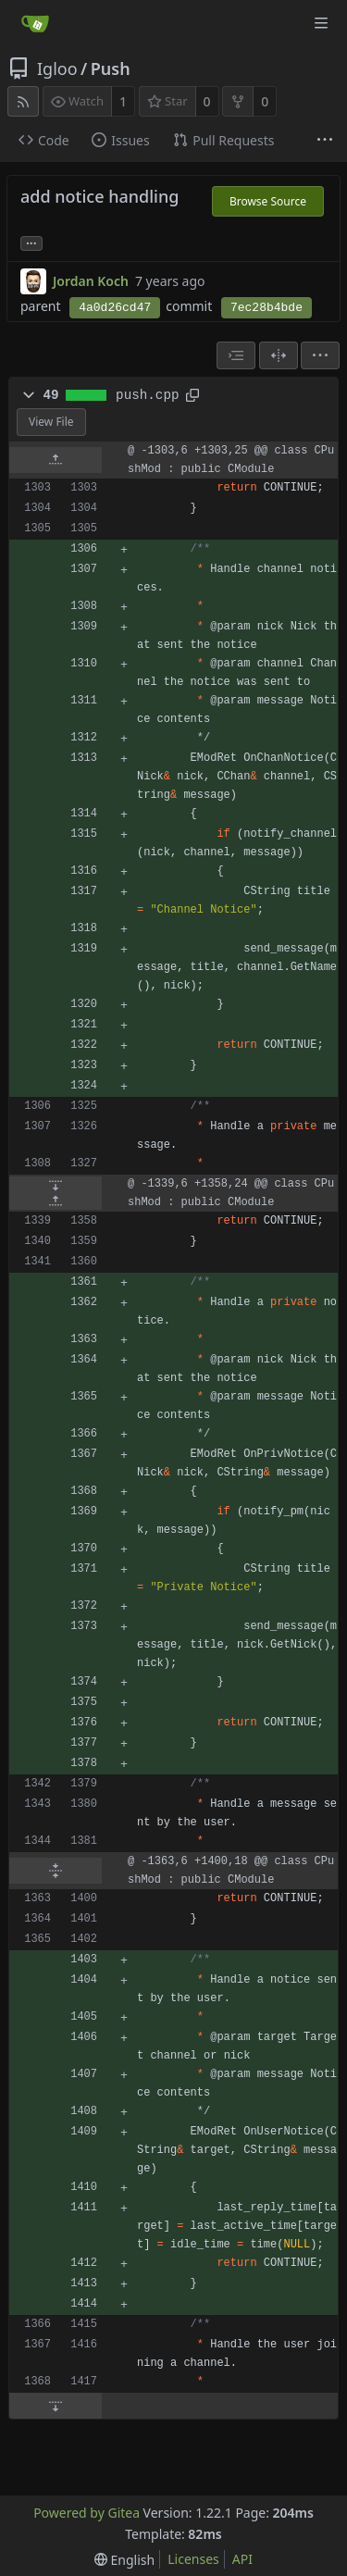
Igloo (57, 68)
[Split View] (278, 355)
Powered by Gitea (86, 2512)
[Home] (35, 23)
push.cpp (147, 395)
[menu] (320, 355)
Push (110, 68)
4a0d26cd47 (115, 308)
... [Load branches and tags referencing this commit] (31, 242)
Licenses (193, 2559)
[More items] (325, 140)
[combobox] (236, 355)
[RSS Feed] (23, 101)
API (242, 2559)
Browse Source (267, 201)
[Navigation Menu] (321, 23)
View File (51, 421)
